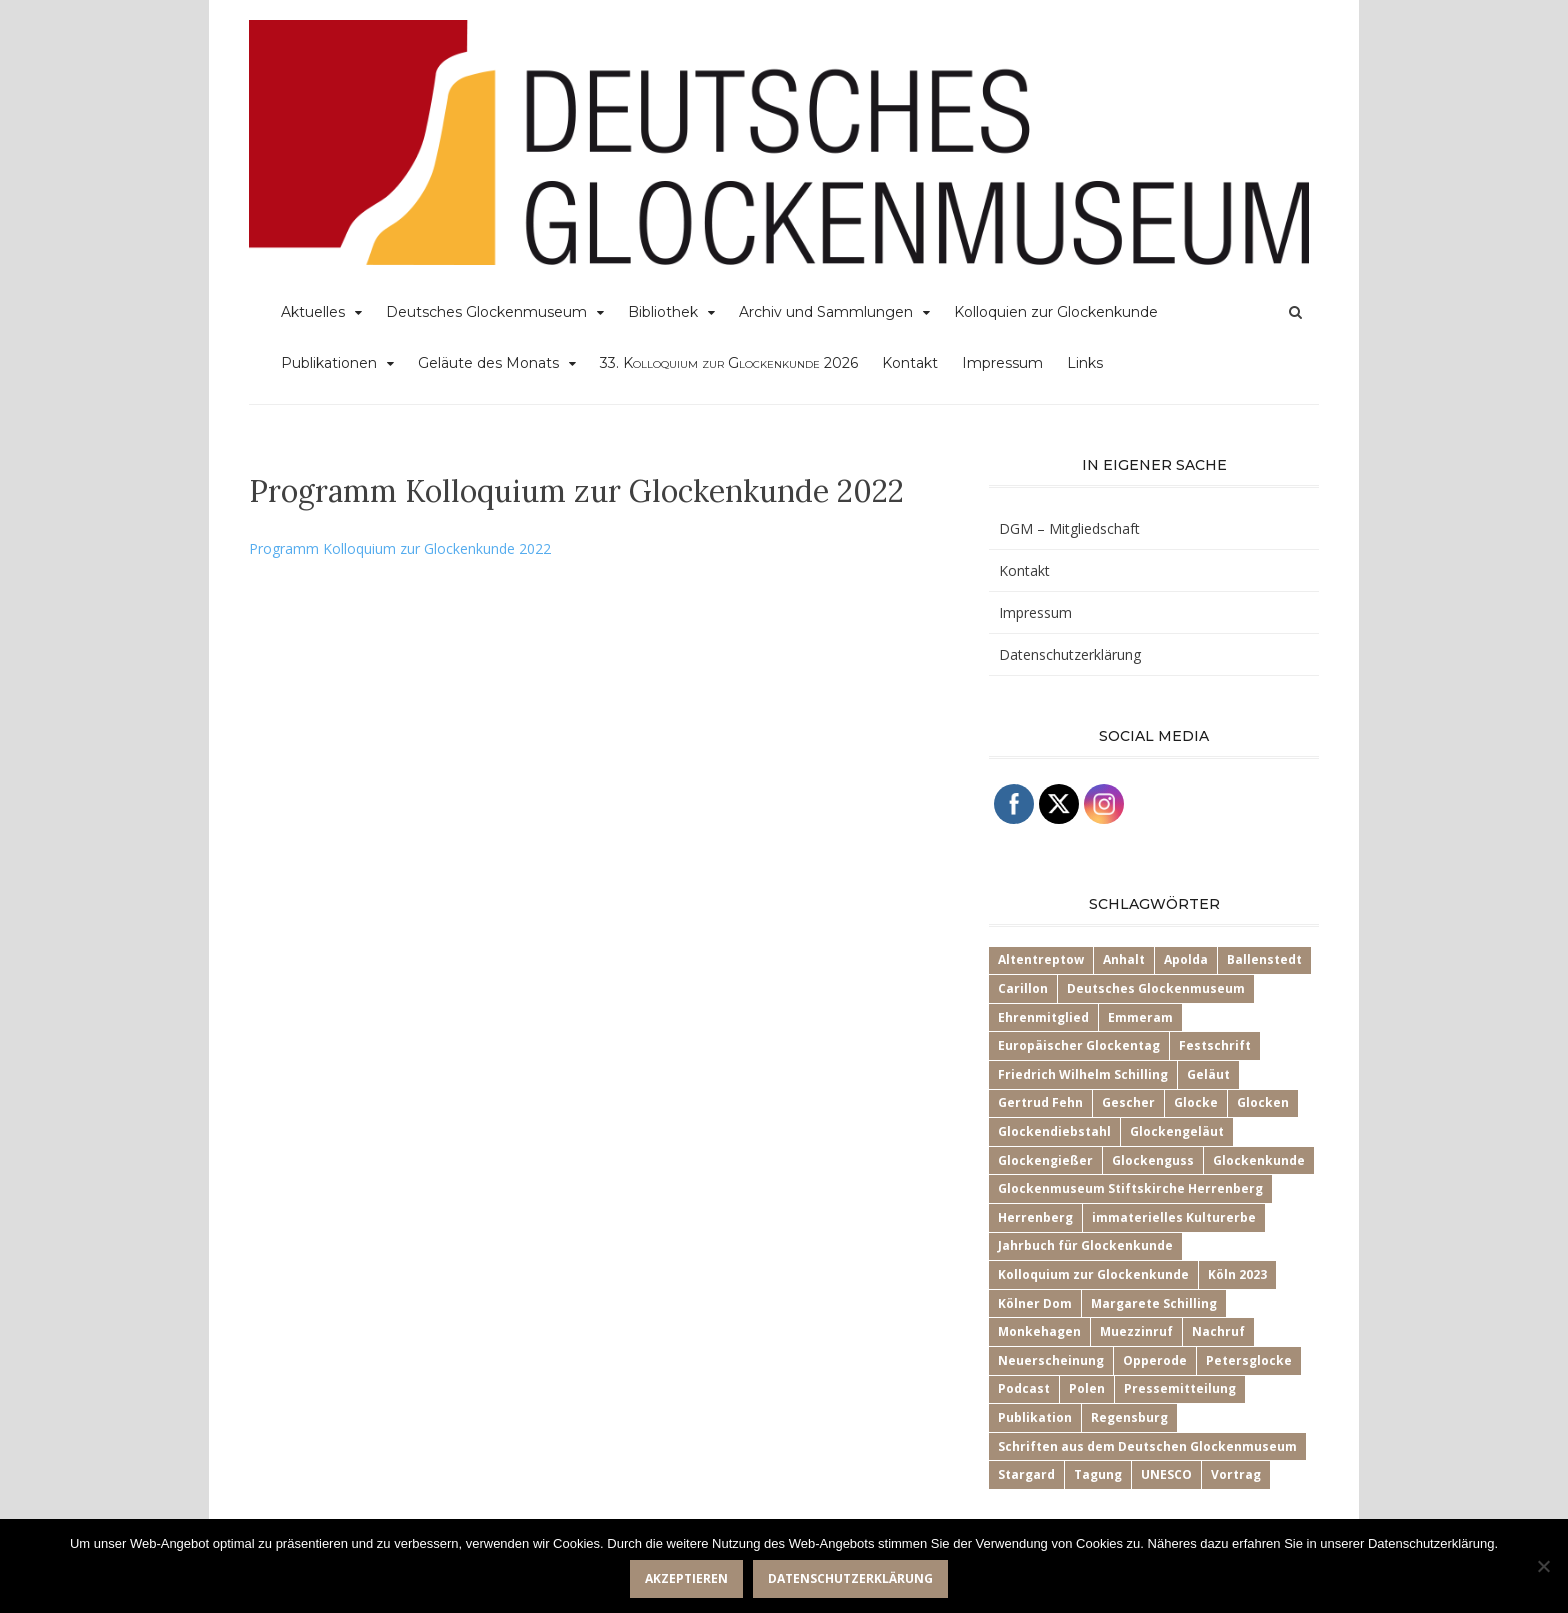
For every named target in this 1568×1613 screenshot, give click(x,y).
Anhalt (1124, 959)
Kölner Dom (1035, 1303)
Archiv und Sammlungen (826, 312)
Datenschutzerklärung (1070, 654)
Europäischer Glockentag (1079, 1045)
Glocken (1263, 1102)
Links (1085, 363)
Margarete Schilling (1154, 1303)
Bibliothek (663, 312)
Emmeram (1140, 1017)
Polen (1087, 1388)
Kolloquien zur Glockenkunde (1056, 312)
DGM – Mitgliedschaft (1069, 528)
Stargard (1026, 1474)
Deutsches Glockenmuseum (486, 312)
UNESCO (1166, 1474)
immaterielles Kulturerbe (1174, 1217)
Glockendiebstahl (1054, 1131)
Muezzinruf (1136, 1331)
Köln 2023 (1237, 1274)
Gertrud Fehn (1040, 1102)
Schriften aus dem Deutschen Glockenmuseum (1147, 1446)
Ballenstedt (1264, 959)
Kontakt (910, 363)
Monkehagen (1039, 1331)
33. (729, 363)
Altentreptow (1041, 959)
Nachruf (1218, 1331)
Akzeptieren (686, 1578)
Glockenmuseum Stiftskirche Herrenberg (1130, 1188)
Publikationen (329, 363)
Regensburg (1129, 1417)
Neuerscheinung (1051, 1360)
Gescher (1128, 1102)
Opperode (1155, 1360)
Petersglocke (1249, 1360)
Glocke (1196, 1102)
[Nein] (1543, 1566)
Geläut (1208, 1074)
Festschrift (1215, 1045)
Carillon (1023, 988)
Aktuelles (313, 312)
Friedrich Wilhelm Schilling (1083, 1074)
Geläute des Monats (488, 363)
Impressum (1002, 363)
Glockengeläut (1177, 1131)
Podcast (1024, 1388)
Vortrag (1236, 1474)
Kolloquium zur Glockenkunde (1093, 1274)
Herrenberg (1035, 1217)
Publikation (1035, 1417)
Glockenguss (1153, 1160)
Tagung (1098, 1474)
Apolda (1186, 959)
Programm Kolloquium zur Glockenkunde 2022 (400, 548)
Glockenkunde (1259, 1160)
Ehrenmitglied (1043, 1017)
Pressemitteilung (1180, 1388)
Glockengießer (1045, 1160)
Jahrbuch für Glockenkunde (1085, 1245)
